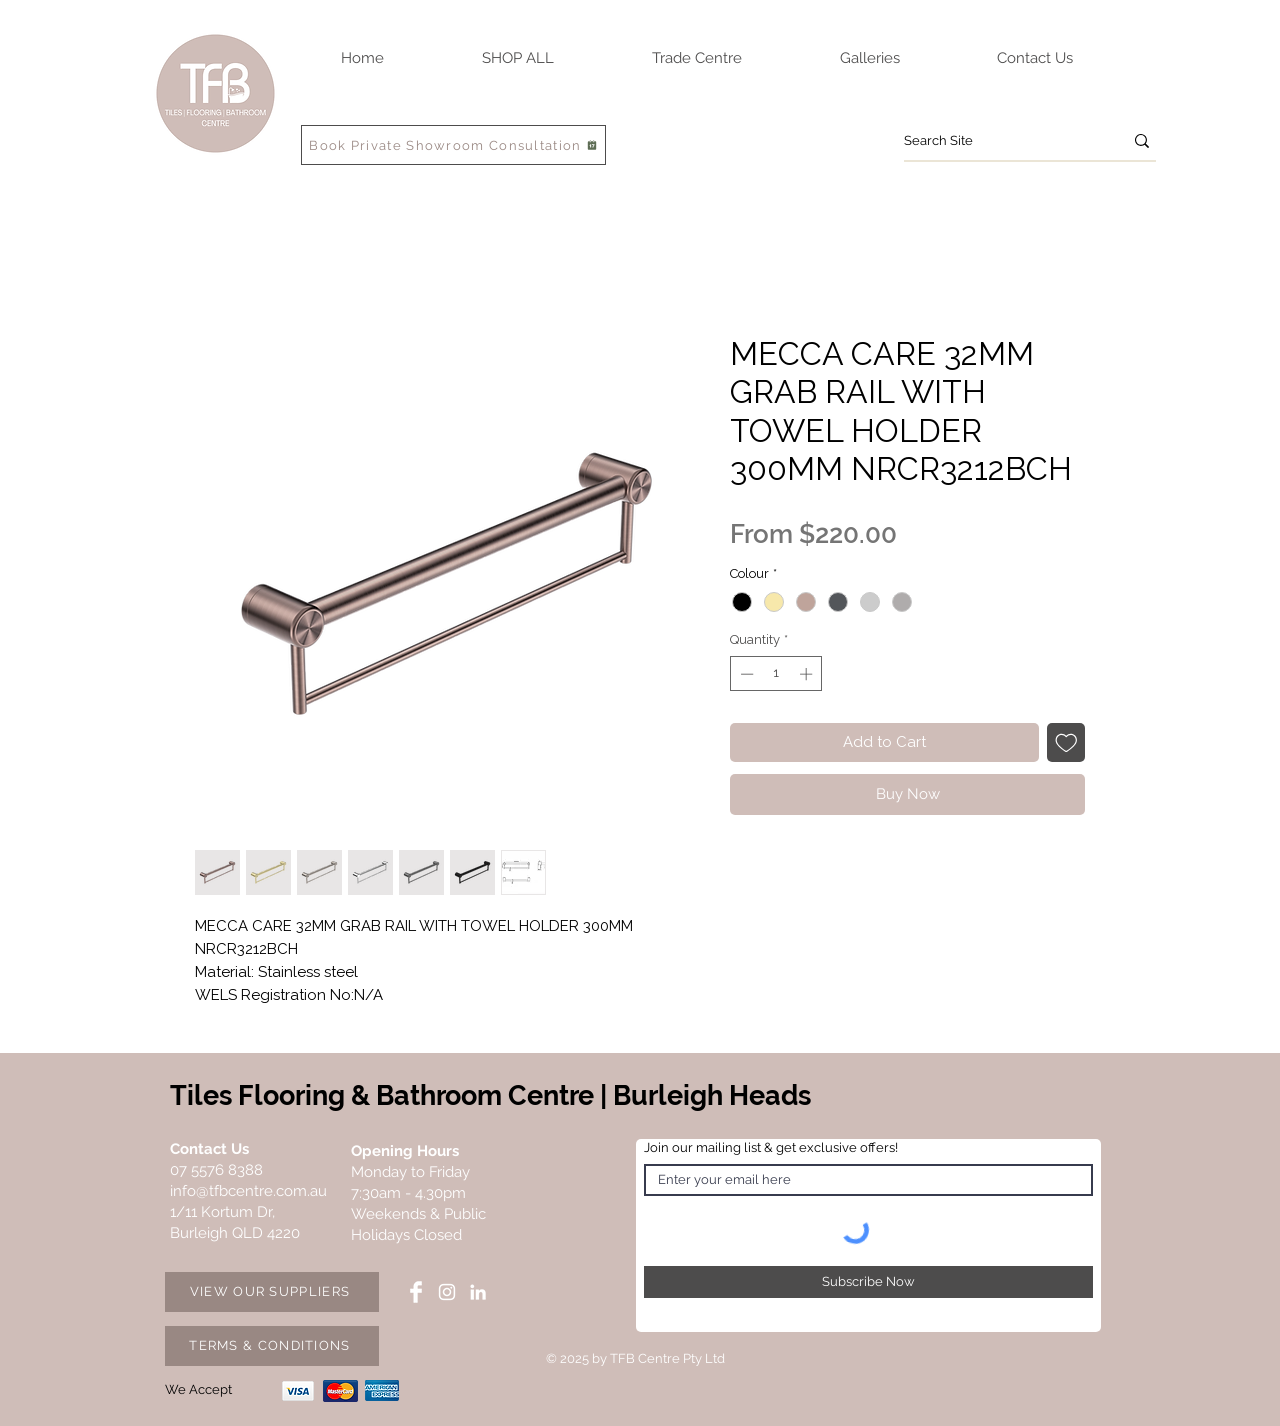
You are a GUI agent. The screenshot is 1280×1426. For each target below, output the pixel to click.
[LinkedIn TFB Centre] (478, 1292)
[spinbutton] (776, 674)
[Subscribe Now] (868, 1282)
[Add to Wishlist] (1066, 742)
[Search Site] (998, 141)
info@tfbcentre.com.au (248, 1191)
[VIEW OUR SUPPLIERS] (272, 1292)
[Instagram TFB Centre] (447, 1292)
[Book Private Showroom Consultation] (453, 145)
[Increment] (808, 674)
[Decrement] (745, 674)
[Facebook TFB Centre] (416, 1292)
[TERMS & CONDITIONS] (272, 1346)
